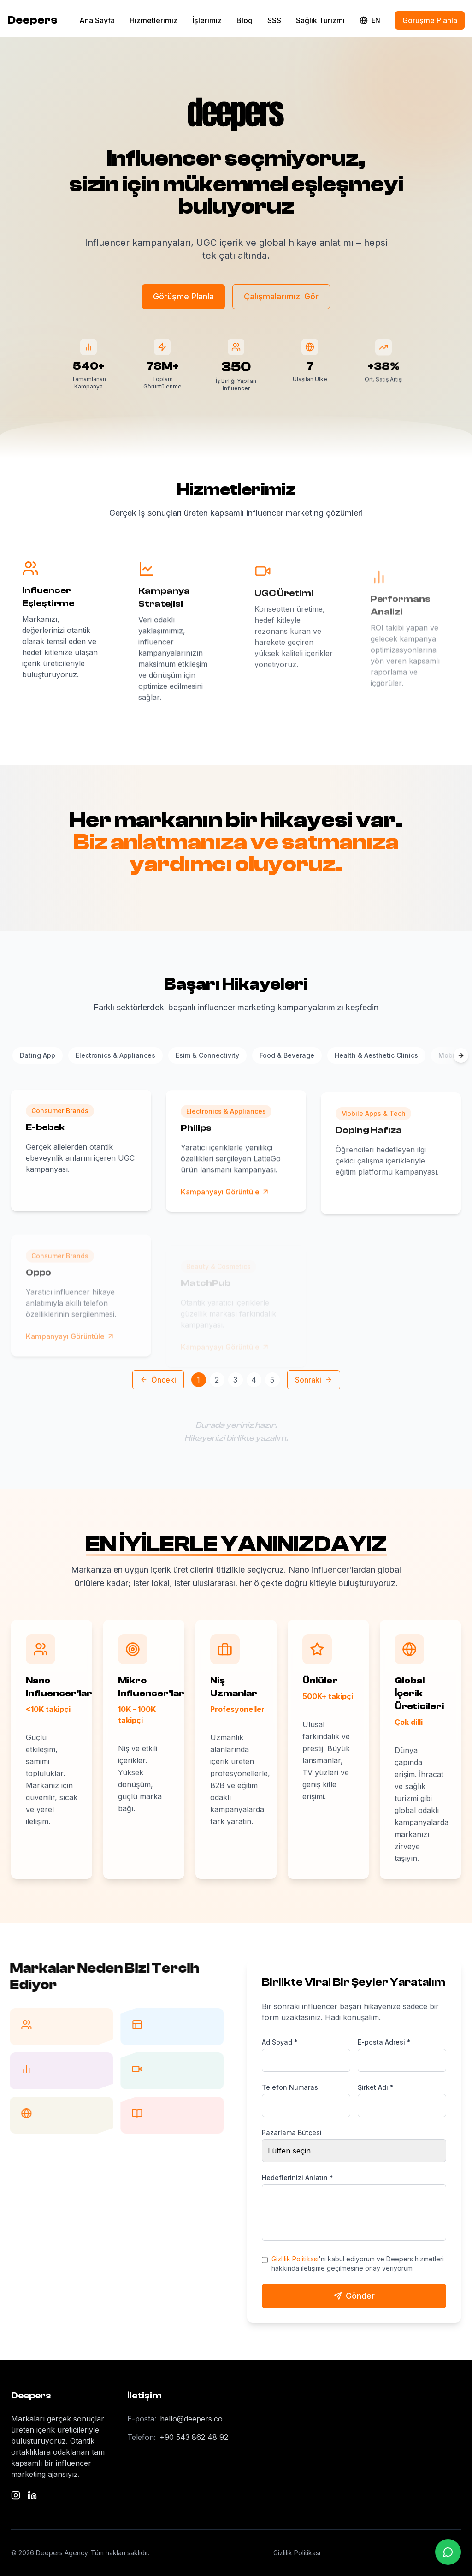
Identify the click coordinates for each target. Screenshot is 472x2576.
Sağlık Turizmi (320, 20)
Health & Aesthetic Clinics (376, 1055)
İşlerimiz (207, 20)
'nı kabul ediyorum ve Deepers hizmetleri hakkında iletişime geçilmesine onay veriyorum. (357, 2263)
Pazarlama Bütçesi (292, 2132)
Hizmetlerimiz (153, 20)
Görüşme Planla (429, 20)
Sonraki (313, 1379)
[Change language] (370, 20)
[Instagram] (15, 2495)
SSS (274, 20)
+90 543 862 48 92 (193, 2437)
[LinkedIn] (32, 2495)
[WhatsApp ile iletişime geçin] (448, 2552)
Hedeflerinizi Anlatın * (297, 2178)
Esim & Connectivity (207, 1055)
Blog (244, 20)
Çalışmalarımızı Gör (281, 297)
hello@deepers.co (191, 2418)
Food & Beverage (287, 1055)
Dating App (37, 1055)
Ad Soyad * (280, 2042)
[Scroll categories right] (461, 1055)
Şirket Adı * (376, 2087)
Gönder (354, 2296)
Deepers (32, 20)
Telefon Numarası (291, 2087)
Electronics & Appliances (115, 1055)
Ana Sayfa (97, 20)
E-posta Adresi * (384, 2042)
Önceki (158, 1379)
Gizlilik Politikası (295, 2259)
